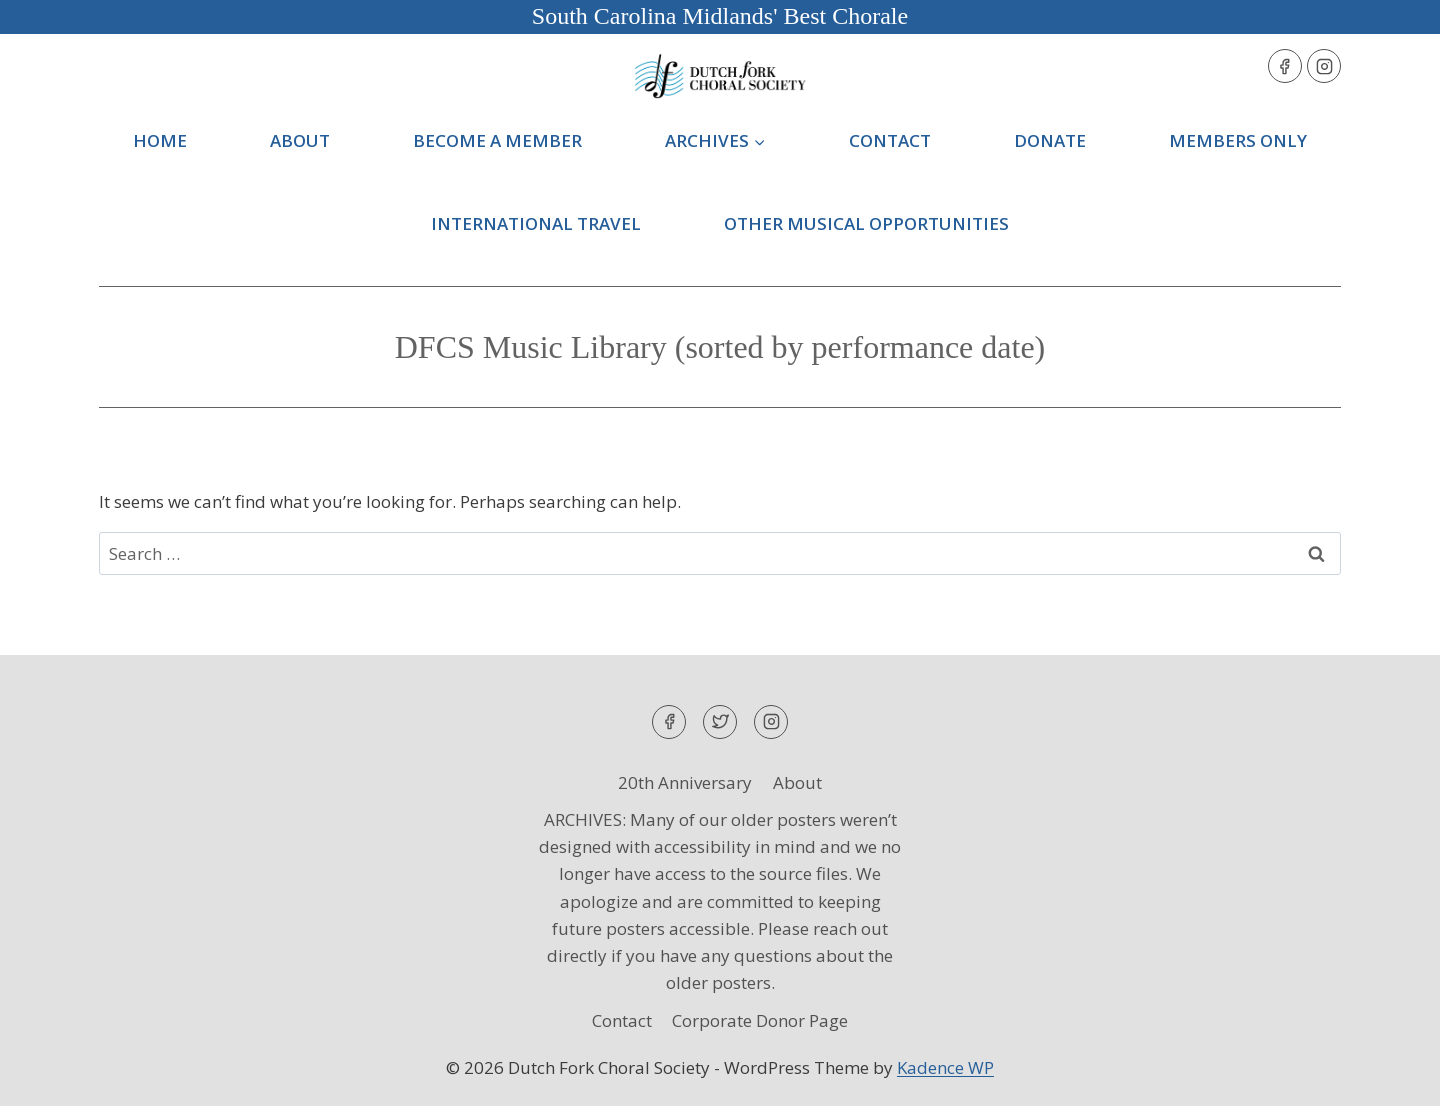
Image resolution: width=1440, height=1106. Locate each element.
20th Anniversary (685, 782)
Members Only (1238, 140)
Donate (1050, 140)
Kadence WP (945, 1067)
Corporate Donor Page (760, 1020)
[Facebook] (1285, 66)
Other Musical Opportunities (866, 223)
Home (160, 140)
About (300, 140)
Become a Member (497, 140)
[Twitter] (720, 722)
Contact (890, 140)
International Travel (536, 223)
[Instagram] (1324, 66)
